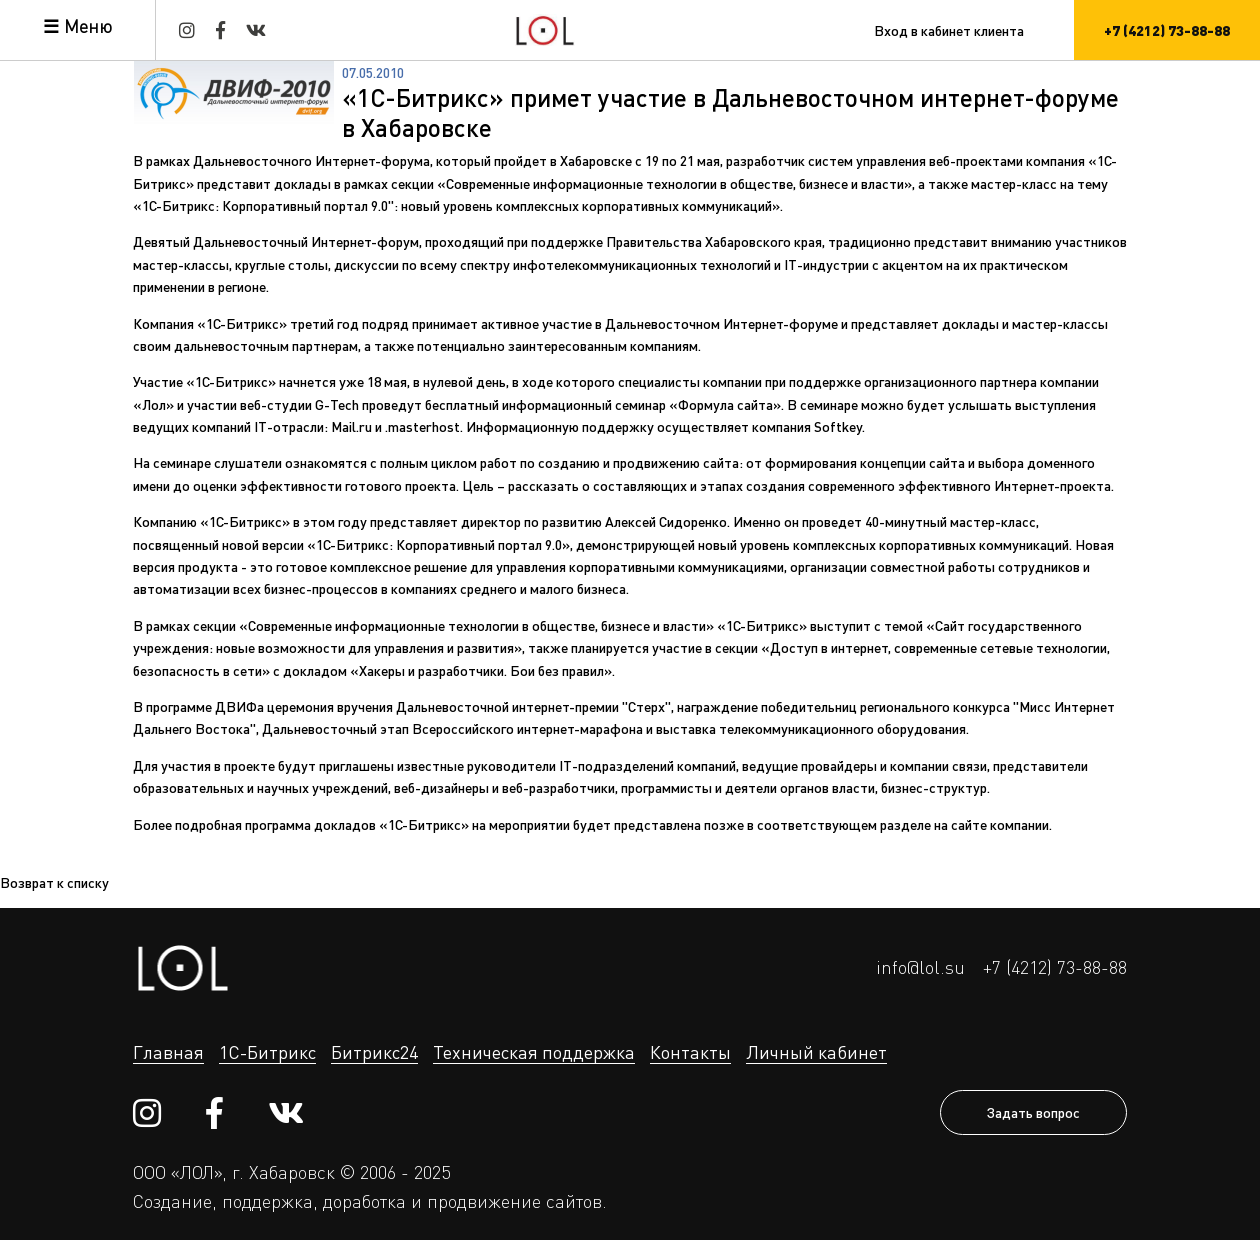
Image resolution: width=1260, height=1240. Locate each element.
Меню (88, 26)
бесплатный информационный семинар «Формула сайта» (603, 404)
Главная (168, 1052)
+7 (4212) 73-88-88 (1055, 967)
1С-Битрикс (267, 1052)
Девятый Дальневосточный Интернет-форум (276, 241)
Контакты (690, 1052)
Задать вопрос (1033, 1112)
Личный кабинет (816, 1052)
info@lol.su (920, 967)
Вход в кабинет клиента (949, 30)
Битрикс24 (374, 1052)
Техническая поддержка (534, 1052)
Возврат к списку (54, 882)
